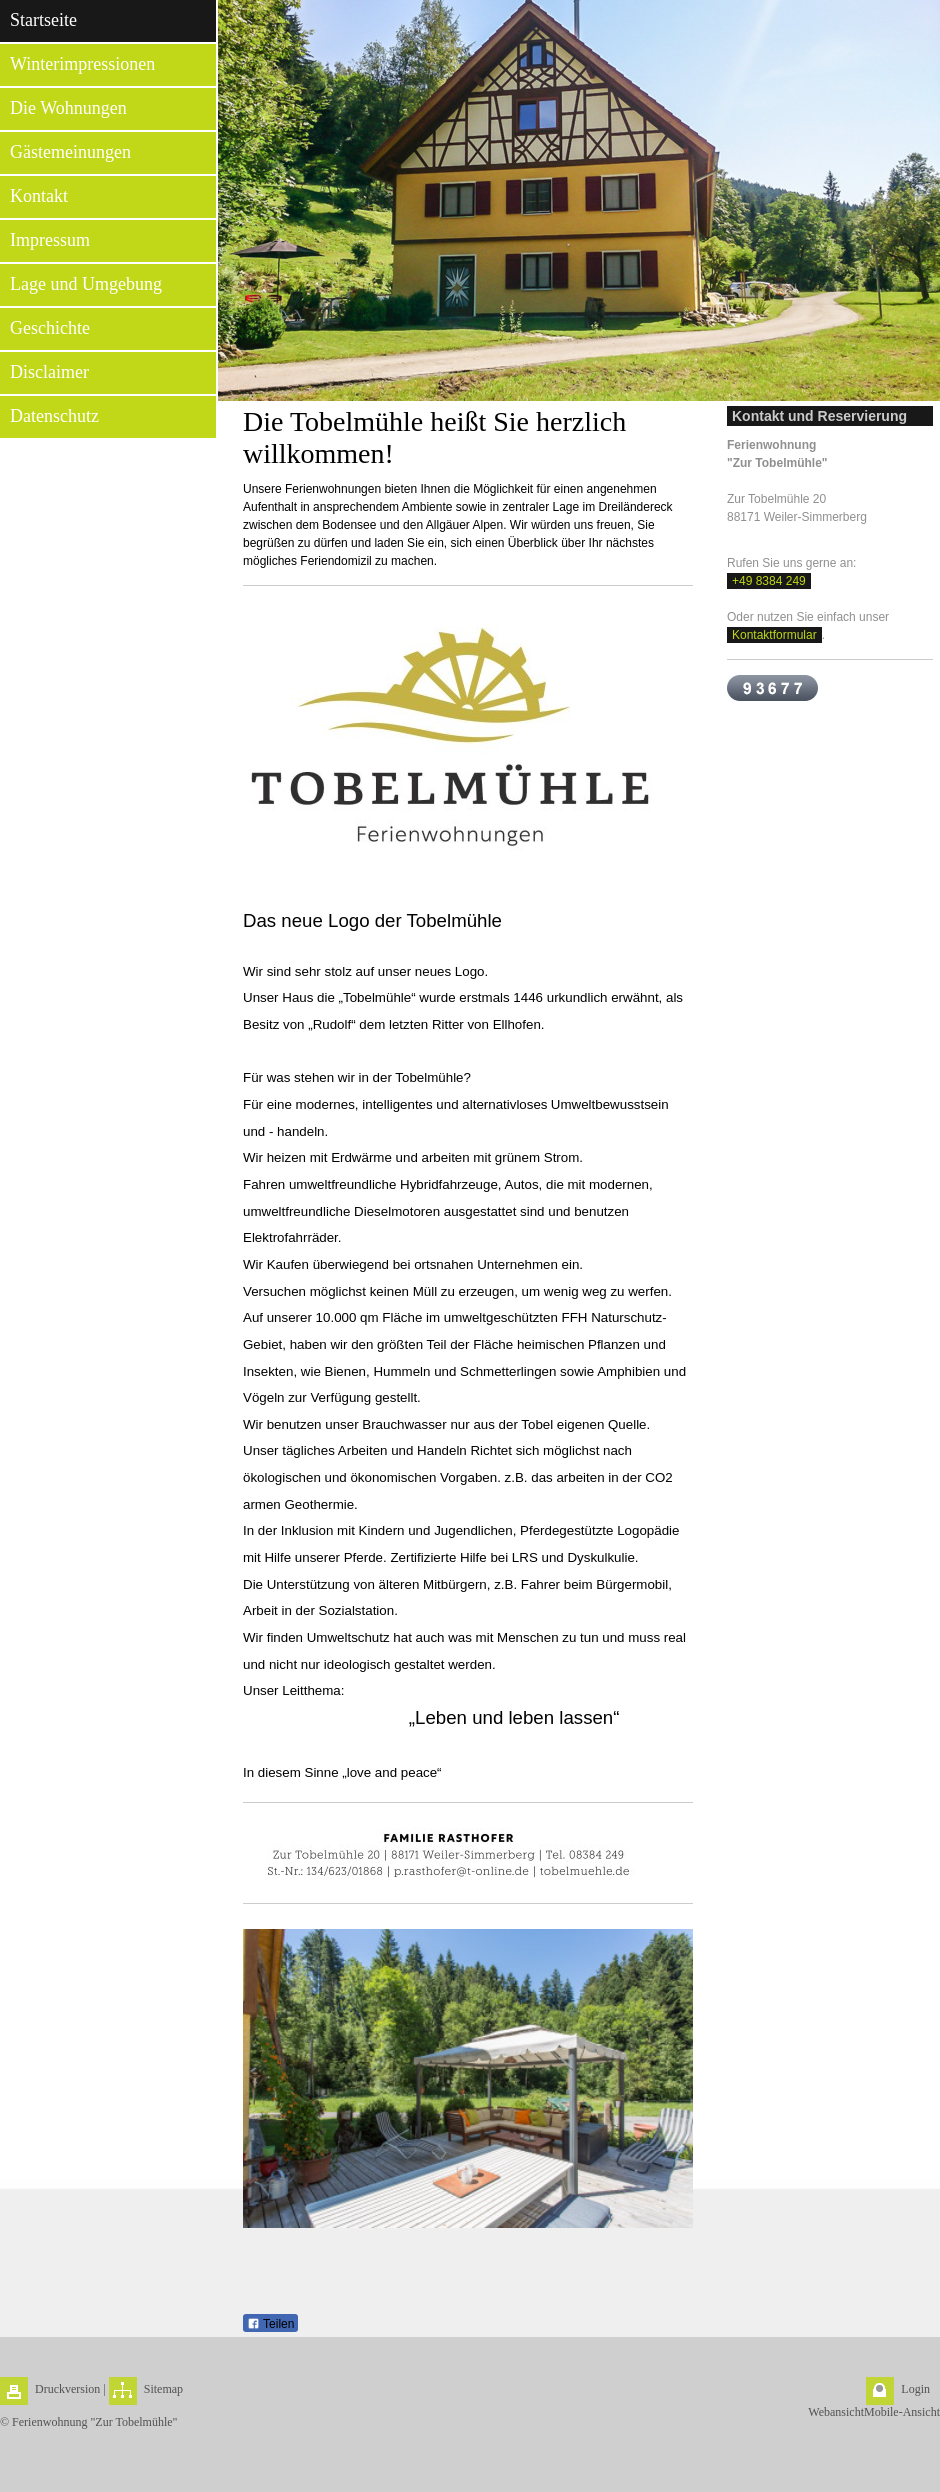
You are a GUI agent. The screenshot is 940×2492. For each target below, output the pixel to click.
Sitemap (163, 2389)
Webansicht (836, 2412)
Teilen (270, 2324)
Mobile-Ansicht (902, 2412)
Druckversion (67, 2389)
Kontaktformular (774, 635)
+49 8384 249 (769, 581)
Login (915, 2389)
